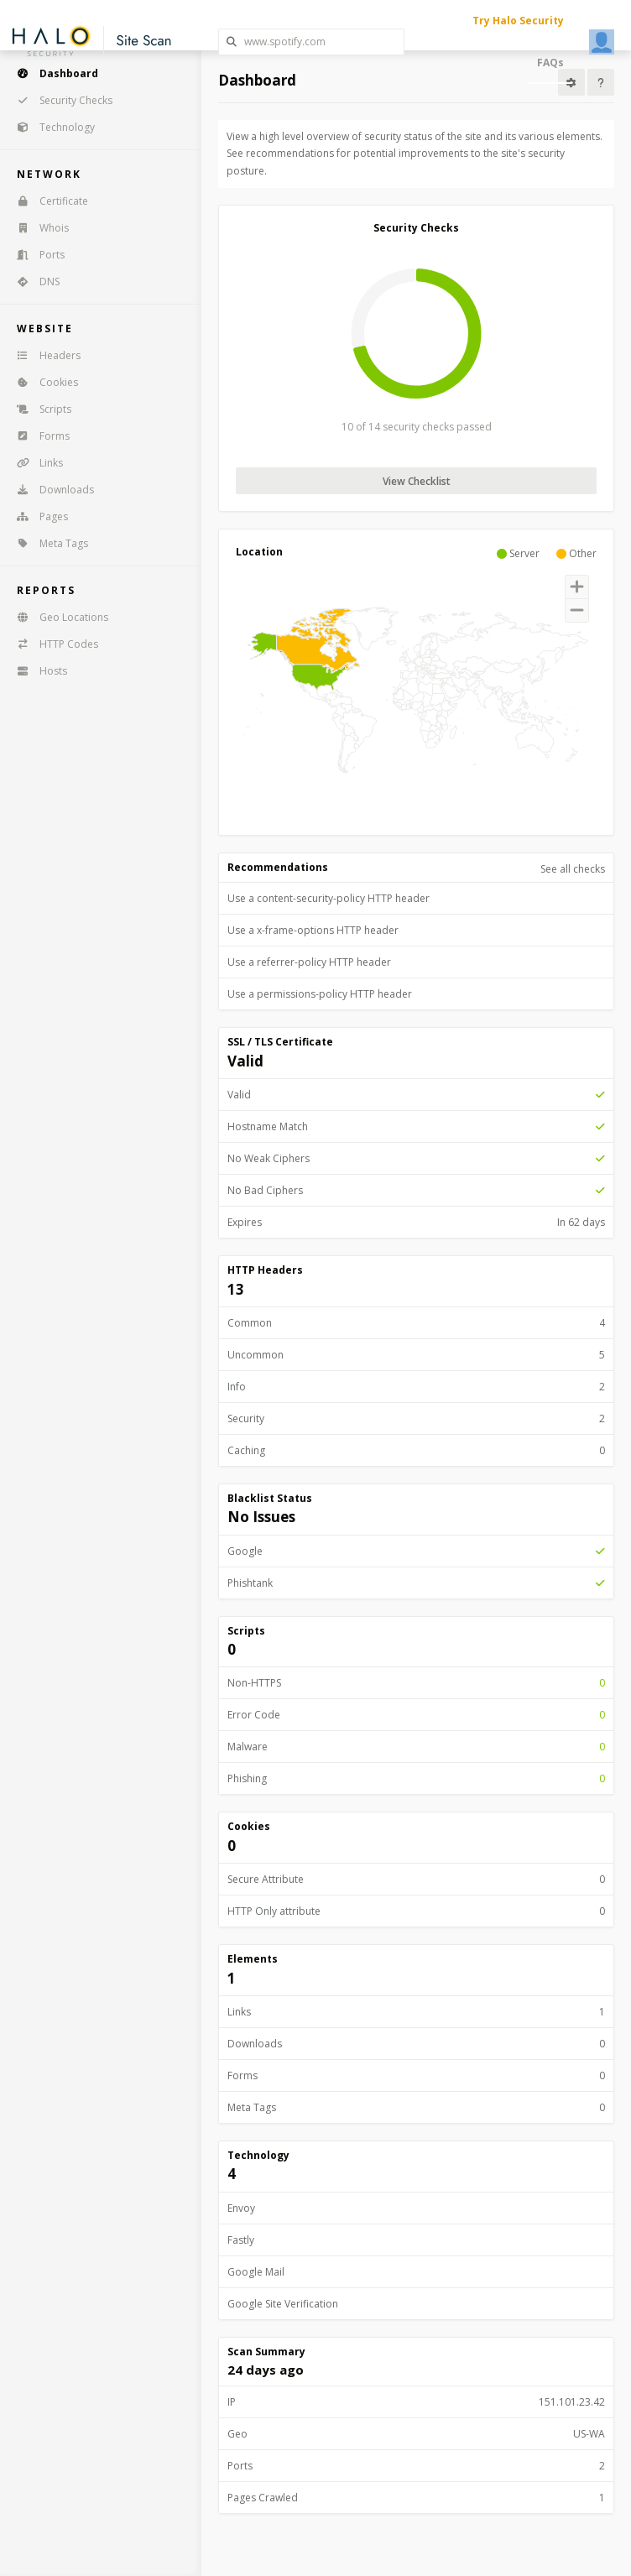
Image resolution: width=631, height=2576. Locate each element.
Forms (38, 436)
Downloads (50, 489)
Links (34, 463)
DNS (33, 281)
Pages (37, 516)
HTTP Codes (52, 644)
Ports (35, 255)
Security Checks (59, 100)
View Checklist (417, 481)
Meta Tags (47, 543)
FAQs (550, 62)
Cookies (42, 382)
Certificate (47, 201)
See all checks (572, 869)
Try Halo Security (518, 20)
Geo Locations (57, 617)
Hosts (36, 671)
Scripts (38, 409)
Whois (37, 228)
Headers (43, 355)
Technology (50, 127)
